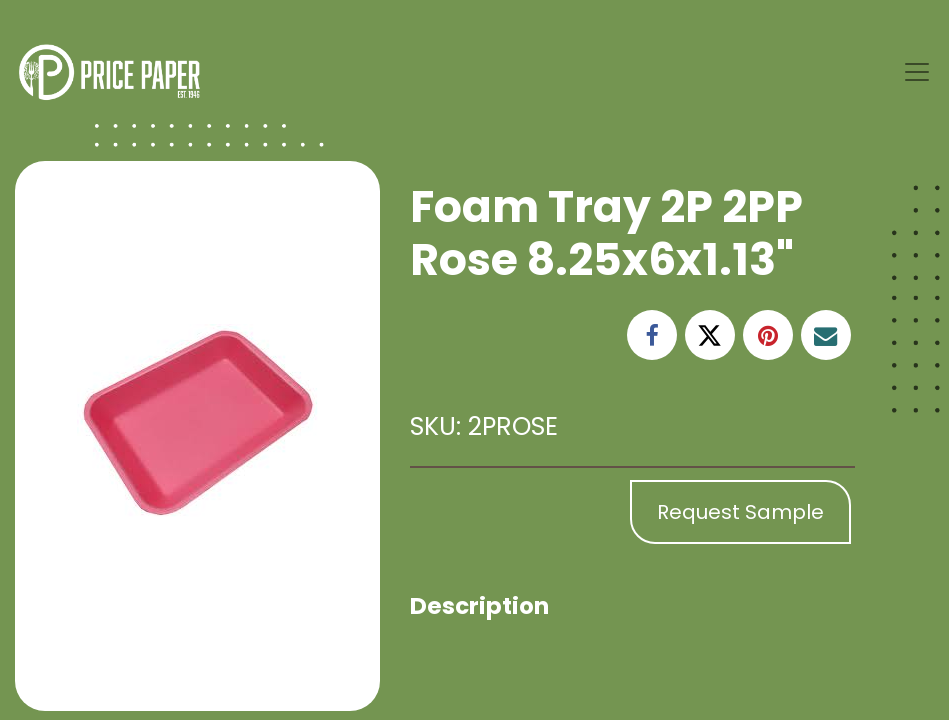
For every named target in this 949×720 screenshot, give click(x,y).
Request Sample (740, 512)
